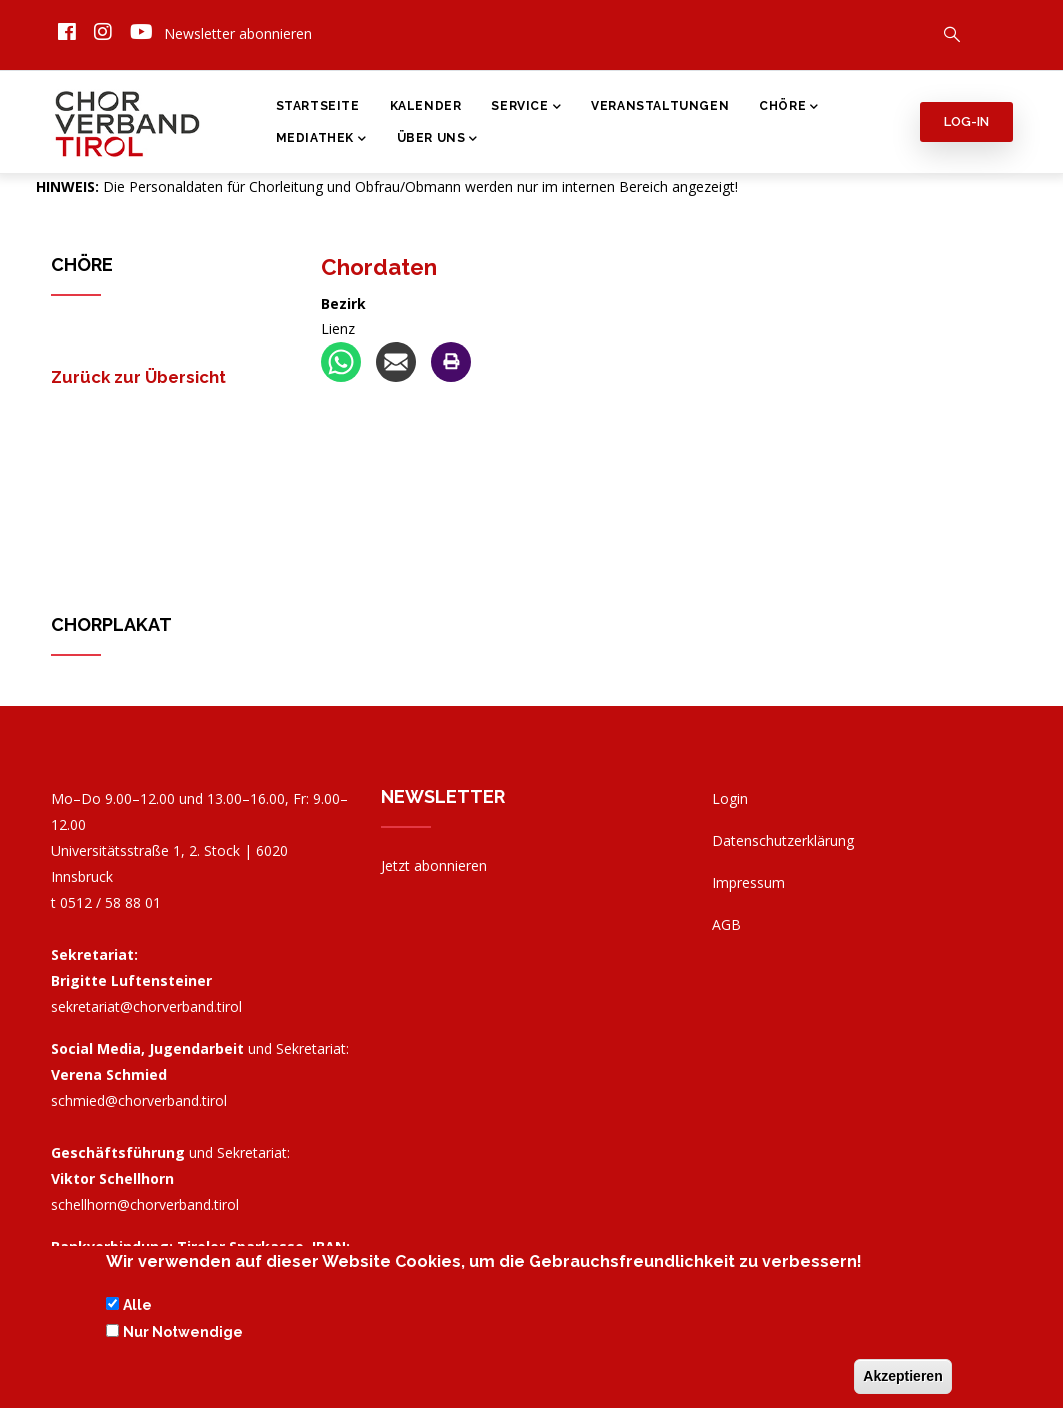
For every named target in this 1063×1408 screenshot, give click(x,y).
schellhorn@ (145, 1204)
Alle (137, 1305)
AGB (726, 924)
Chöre (789, 108)
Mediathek (321, 140)
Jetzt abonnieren (434, 865)
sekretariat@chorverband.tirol (146, 1006)
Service (526, 108)
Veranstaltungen (660, 106)
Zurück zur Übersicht (138, 377)
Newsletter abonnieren (238, 33)
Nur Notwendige (183, 1332)
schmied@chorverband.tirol (139, 1100)
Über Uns (437, 140)
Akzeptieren (902, 1376)
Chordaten (379, 267)
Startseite (318, 106)
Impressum (748, 882)
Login (730, 798)
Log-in (966, 121)
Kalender (426, 106)
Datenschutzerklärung (783, 840)
